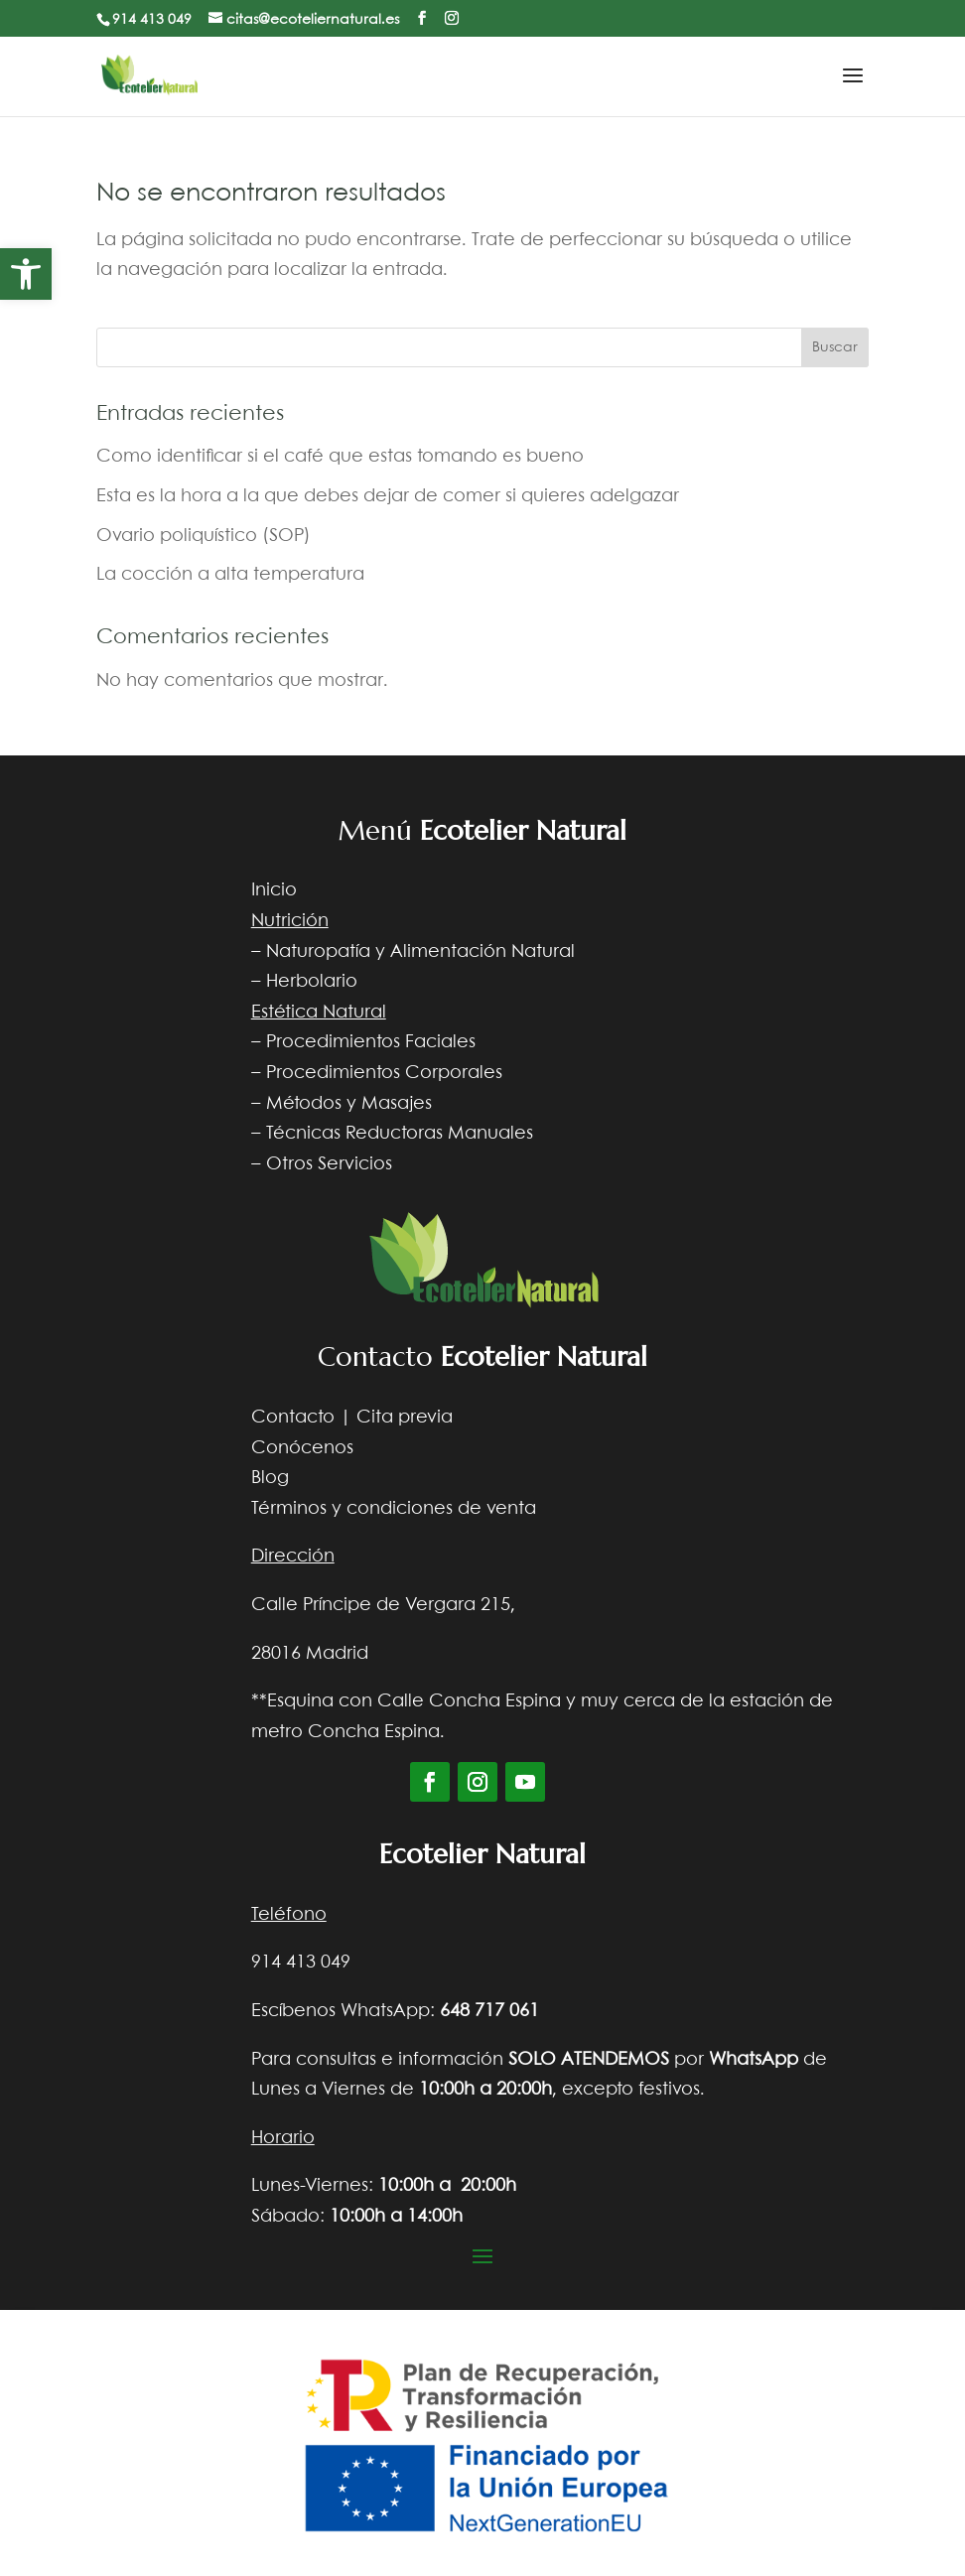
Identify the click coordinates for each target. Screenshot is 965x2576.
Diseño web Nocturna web (753, 2284)
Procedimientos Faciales (371, 1042)
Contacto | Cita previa (352, 1417)
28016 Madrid (309, 1654)
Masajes (396, 1104)
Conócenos (302, 1448)
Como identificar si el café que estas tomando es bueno (340, 457)
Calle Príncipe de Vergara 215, (383, 1605)
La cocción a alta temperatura (230, 575)
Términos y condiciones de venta (393, 1509)
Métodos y (311, 1104)
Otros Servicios (329, 1164)
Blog (270, 1478)
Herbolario (311, 982)
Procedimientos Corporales (384, 1073)
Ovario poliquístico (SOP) (203, 536)
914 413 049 (152, 20)
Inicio (274, 890)
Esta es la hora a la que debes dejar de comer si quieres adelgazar (387, 496)
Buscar (835, 347)
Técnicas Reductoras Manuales (399, 1134)
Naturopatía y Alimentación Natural (420, 952)
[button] (26, 274)
